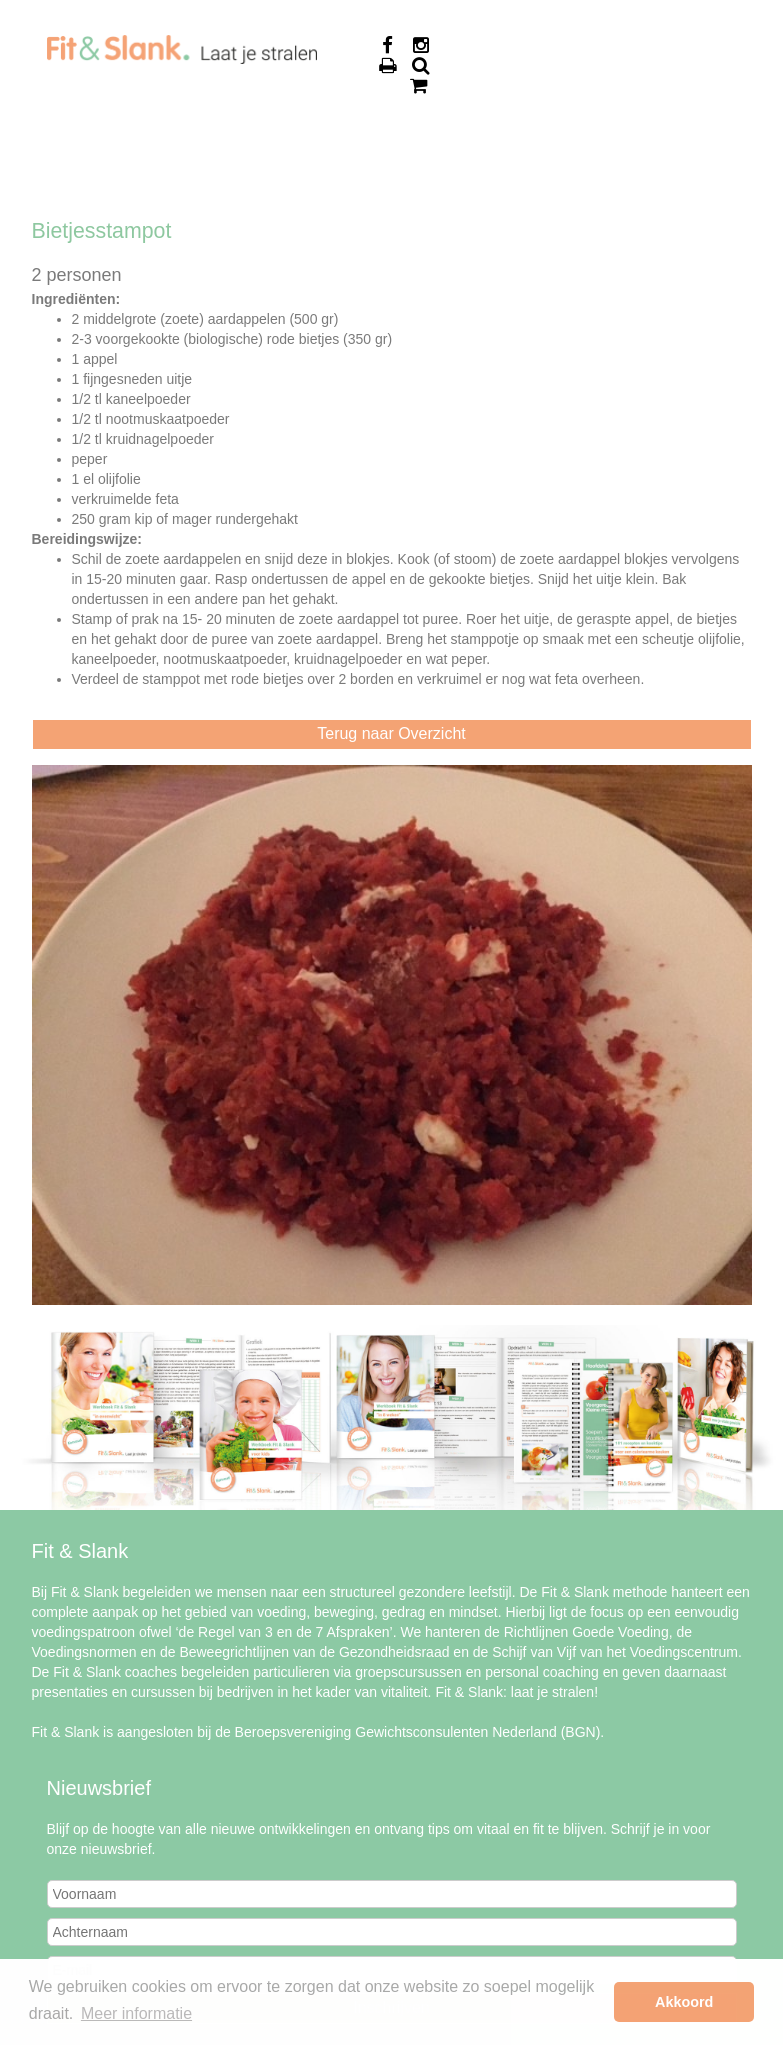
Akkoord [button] (684, 2002)
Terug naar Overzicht (391, 733)
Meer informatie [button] (136, 2013)
